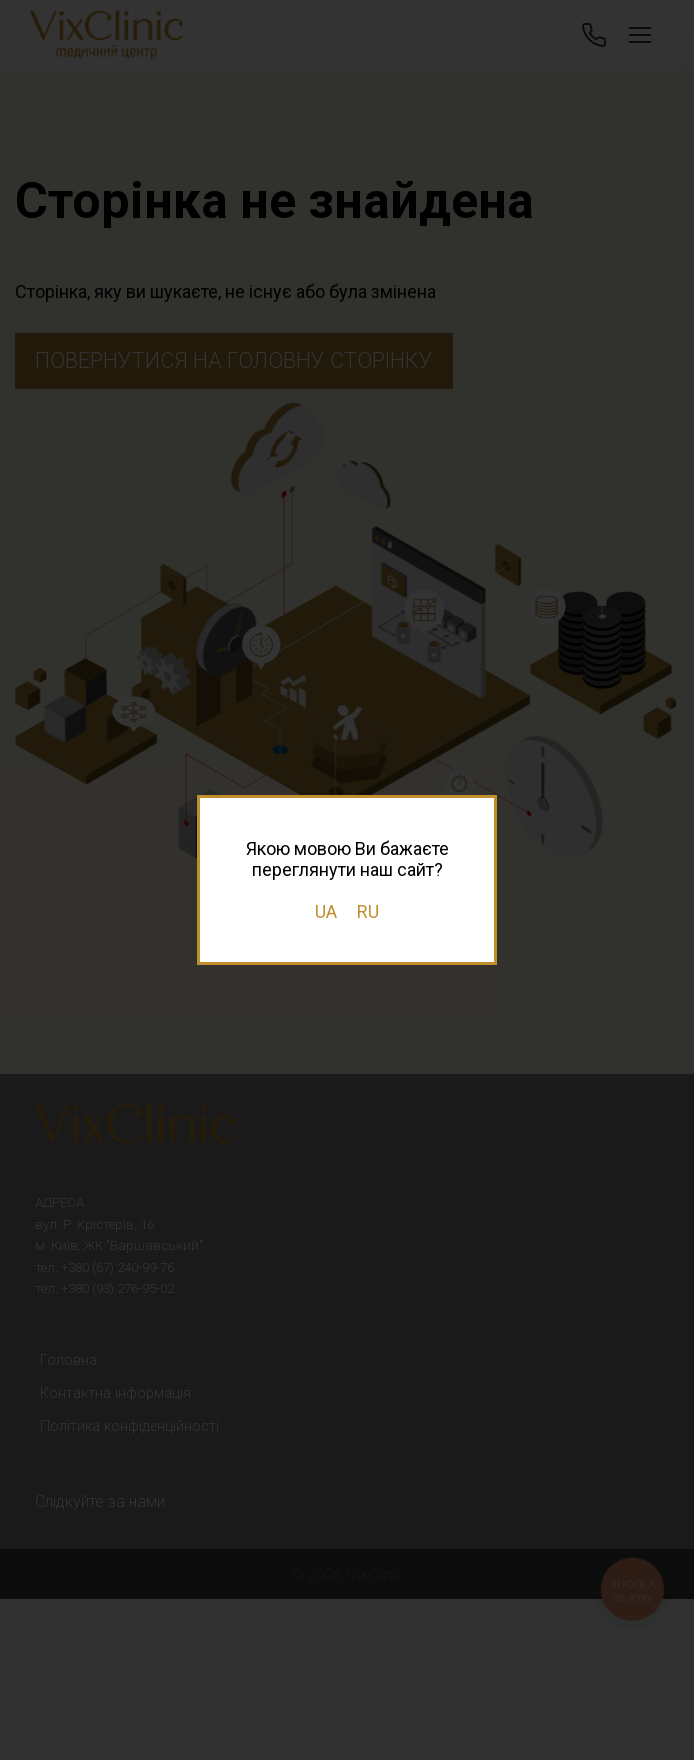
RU (368, 911)
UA (326, 911)
